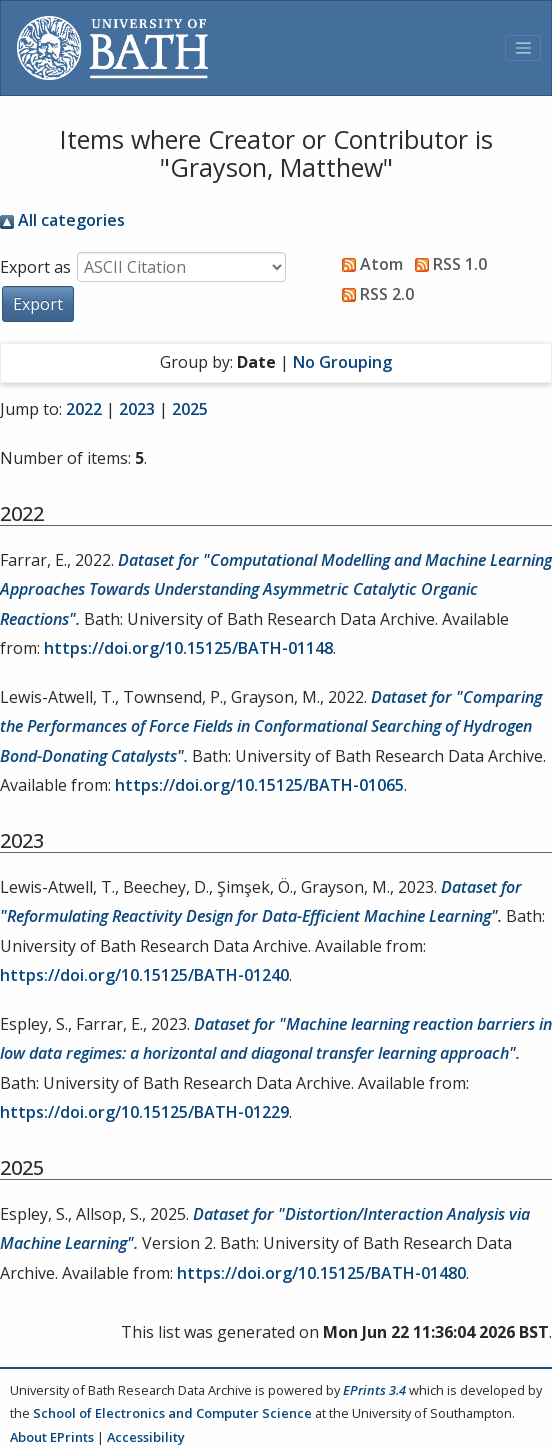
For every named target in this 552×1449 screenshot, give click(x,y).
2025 (190, 409)
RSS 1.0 (447, 264)
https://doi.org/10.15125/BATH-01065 (259, 785)
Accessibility (146, 1437)
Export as (35, 267)
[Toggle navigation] (523, 48)
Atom (368, 264)
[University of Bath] (112, 48)
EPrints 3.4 (374, 1390)
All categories (62, 220)
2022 (84, 409)
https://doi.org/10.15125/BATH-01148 (188, 648)
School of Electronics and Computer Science (172, 1413)
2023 (137, 409)
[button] (38, 304)
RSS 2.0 (374, 294)
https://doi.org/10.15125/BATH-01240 (144, 975)
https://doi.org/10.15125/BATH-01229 (144, 1112)
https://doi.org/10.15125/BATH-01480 (321, 1273)
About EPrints (52, 1437)
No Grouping (342, 362)
